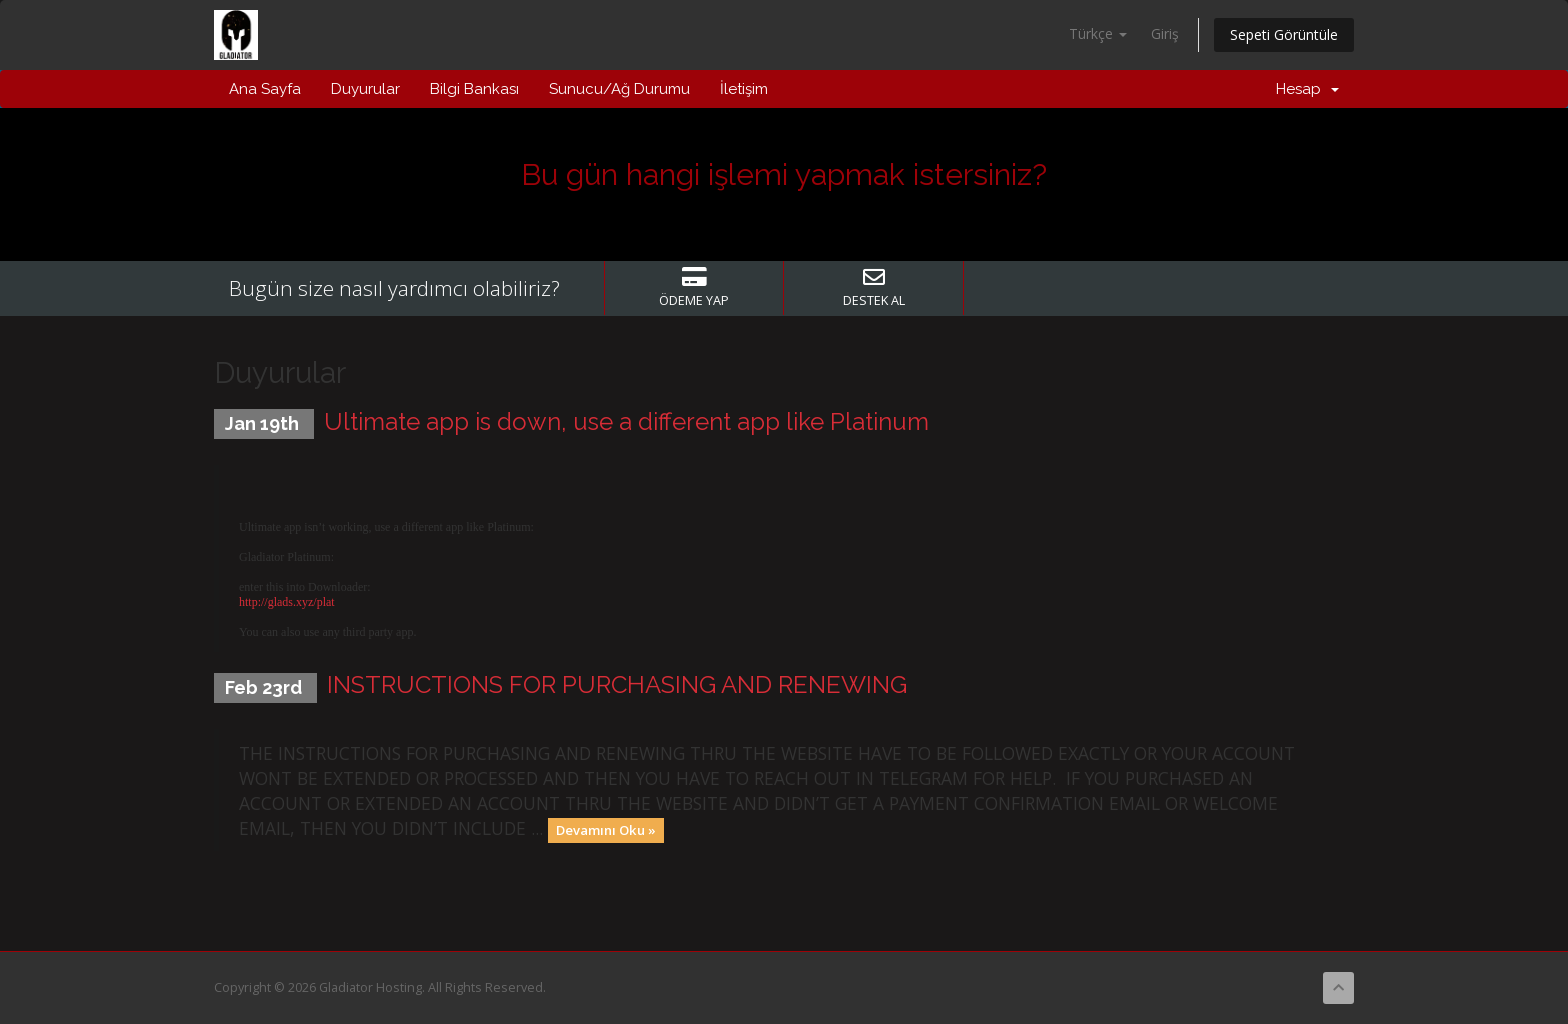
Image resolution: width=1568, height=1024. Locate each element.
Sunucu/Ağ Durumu (619, 89)
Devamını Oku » (606, 830)
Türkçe (1098, 33)
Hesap (1307, 89)
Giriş (1165, 33)
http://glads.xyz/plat (287, 602)
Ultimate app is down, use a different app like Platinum (626, 421)
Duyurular (365, 89)
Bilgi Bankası (474, 89)
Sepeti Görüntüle (1284, 34)
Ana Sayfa (265, 89)
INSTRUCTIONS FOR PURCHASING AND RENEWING (617, 684)
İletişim (744, 89)
